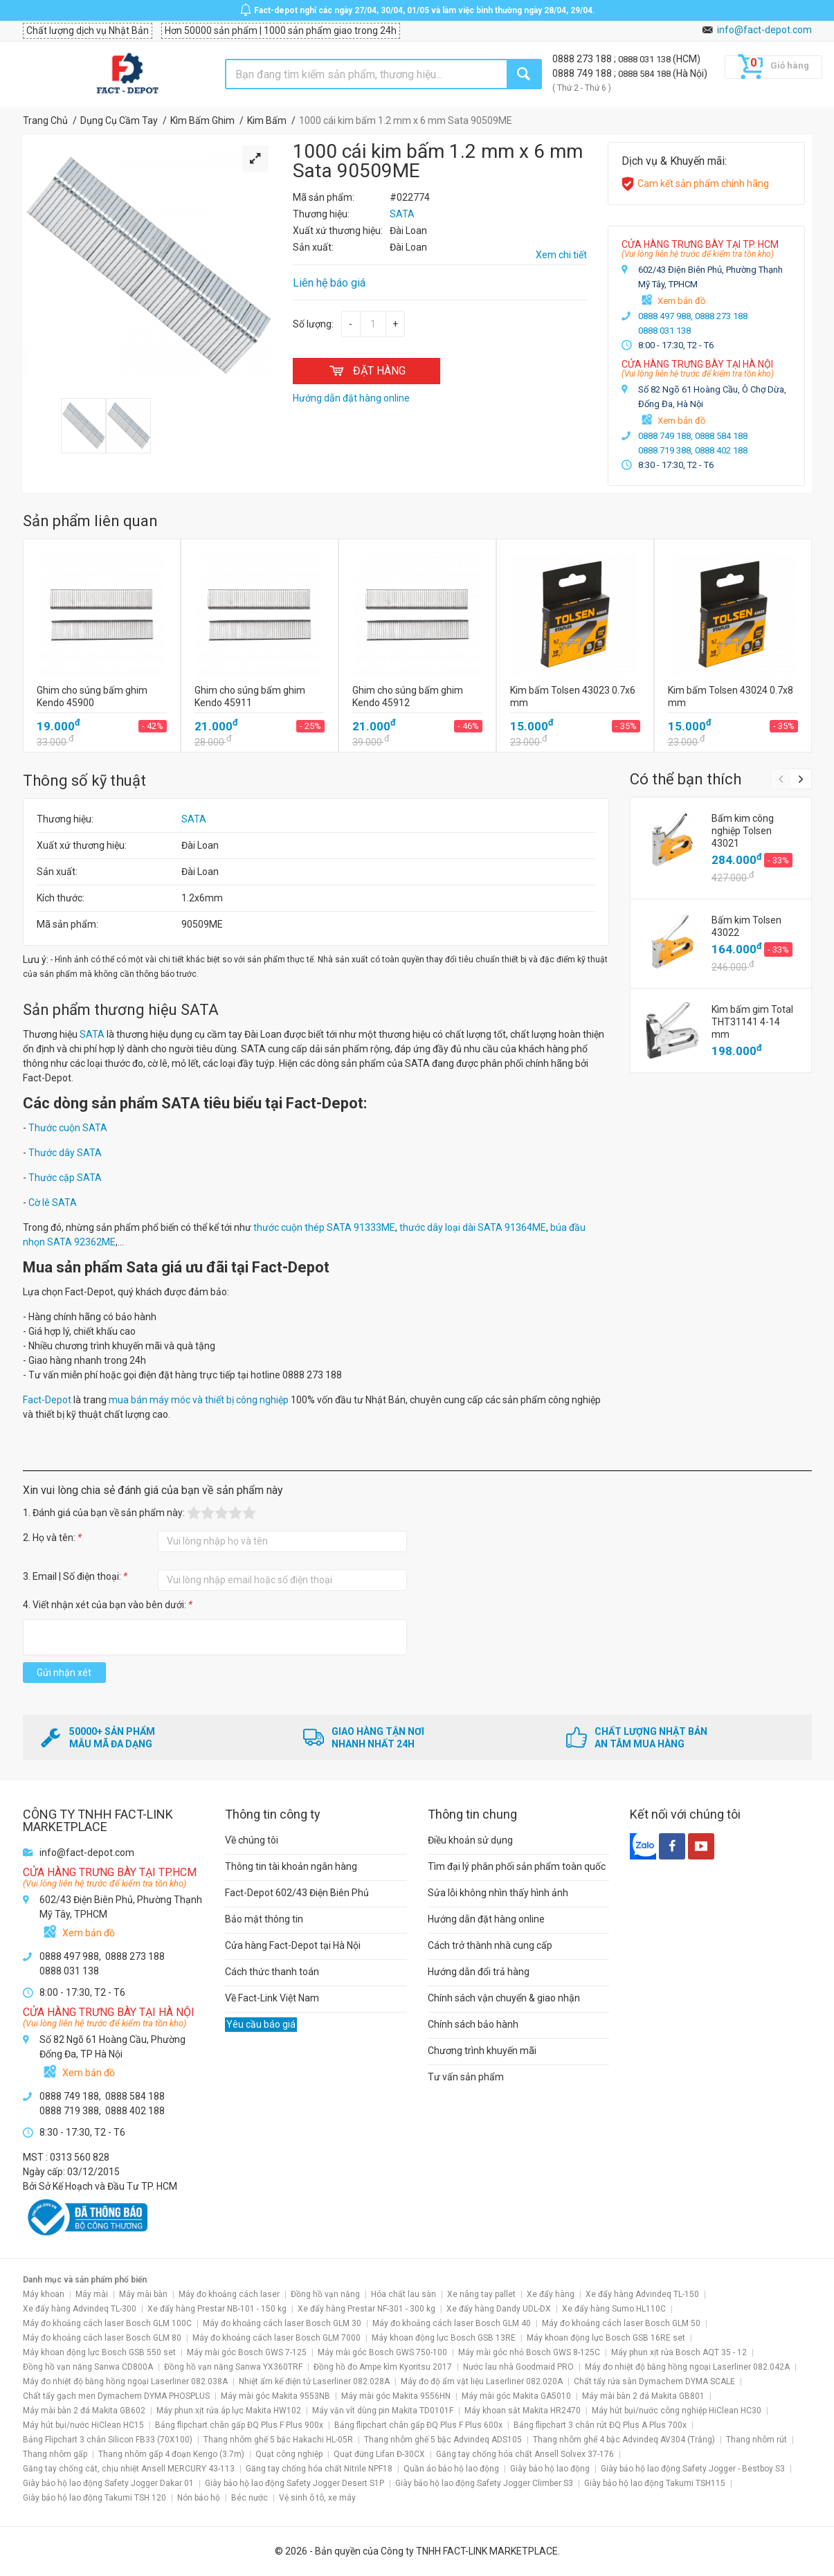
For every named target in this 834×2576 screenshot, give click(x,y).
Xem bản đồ (681, 301)
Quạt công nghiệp (289, 2454)
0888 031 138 (645, 59)
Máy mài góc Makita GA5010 (516, 2396)
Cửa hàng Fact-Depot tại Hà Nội (293, 1945)
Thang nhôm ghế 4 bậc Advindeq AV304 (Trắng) (624, 2439)
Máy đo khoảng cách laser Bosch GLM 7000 (276, 2338)
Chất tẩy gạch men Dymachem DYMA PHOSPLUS (116, 2396)
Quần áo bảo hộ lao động (451, 2469)
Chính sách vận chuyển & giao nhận (504, 1997)
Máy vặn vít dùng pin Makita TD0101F (382, 2410)
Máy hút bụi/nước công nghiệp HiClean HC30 (676, 2410)
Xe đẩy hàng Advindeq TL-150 (642, 2294)
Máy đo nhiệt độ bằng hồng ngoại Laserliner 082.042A (687, 2367)
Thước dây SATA (65, 1152)
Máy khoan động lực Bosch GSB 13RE (444, 2338)
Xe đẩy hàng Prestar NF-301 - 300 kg (366, 2309)
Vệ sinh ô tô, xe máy (317, 2498)
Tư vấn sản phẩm (466, 2076)
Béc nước (249, 2498)
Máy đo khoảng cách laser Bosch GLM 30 (282, 2323)
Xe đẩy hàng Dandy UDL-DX (498, 2309)
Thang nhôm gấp (55, 2454)
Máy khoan (43, 2294)
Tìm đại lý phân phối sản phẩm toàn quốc (517, 1866)
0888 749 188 (583, 73)
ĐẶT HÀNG (366, 370)
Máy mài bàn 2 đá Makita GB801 (643, 2396)
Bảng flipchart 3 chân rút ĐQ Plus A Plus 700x (600, 2425)
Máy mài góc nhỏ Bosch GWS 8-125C (529, 2352)
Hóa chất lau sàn (403, 2294)
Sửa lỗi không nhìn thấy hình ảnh (498, 1892)
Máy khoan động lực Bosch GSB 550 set (99, 2352)
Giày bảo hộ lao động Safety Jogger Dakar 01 (108, 2483)
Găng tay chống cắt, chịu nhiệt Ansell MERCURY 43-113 (129, 2469)
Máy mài (91, 2294)
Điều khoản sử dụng (470, 1840)
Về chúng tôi (251, 1840)
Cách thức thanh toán (272, 1971)
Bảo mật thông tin (264, 1919)
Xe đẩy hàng (550, 2294)
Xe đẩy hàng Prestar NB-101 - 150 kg (217, 2309)
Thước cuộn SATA (67, 1127)
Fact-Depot (47, 1399)
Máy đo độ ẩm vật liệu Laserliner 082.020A (482, 2381)
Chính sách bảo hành (473, 2024)
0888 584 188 (645, 74)
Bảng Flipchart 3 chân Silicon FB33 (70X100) (107, 2439)
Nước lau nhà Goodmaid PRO (518, 2367)
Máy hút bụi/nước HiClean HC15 (83, 2425)
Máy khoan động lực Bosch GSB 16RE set (606, 2338)
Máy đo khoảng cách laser (229, 2294)
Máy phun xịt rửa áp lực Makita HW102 (228, 2410)
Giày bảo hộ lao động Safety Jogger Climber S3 (484, 2483)
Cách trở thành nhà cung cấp (490, 1945)
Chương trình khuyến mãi (482, 2050)
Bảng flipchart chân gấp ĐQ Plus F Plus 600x (418, 2425)
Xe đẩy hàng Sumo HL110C (614, 2309)
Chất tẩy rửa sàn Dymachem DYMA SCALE (654, 2381)
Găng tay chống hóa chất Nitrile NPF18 (319, 2469)
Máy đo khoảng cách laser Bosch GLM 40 (451, 2323)
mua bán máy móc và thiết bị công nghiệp (199, 1399)
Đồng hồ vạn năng (325, 2294)
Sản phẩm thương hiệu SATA (121, 1009)
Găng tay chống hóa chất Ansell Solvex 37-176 (525, 2454)
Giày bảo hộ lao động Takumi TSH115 (654, 2483)
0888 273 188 (583, 58)
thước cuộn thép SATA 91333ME (324, 1227)
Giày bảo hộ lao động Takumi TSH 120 (94, 2498)
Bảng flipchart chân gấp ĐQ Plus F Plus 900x (239, 2425)
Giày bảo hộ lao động (550, 2469)
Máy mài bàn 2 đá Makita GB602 (84, 2410)
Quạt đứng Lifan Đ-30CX (379, 2454)
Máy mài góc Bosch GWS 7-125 (247, 2352)
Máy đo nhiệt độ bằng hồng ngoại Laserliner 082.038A (125, 2381)
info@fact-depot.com (764, 29)
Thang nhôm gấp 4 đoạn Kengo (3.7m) (171, 2454)
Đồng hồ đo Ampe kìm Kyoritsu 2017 (383, 2367)
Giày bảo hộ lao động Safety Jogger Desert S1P (294, 2483)
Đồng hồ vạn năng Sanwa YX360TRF (233, 2367)
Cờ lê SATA (52, 1202)
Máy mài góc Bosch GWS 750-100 (382, 2352)
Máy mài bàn (143, 2294)
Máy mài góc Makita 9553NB (275, 2396)
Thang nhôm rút (756, 2439)
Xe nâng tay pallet (481, 2294)
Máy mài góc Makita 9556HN (396, 2396)
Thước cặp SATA (65, 1177)
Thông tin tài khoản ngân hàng (291, 1866)
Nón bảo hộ (198, 2498)
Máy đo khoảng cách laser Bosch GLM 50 (621, 2323)
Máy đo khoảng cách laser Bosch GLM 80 (102, 2338)
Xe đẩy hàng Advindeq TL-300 (79, 2309)
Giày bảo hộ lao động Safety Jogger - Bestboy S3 (693, 2469)
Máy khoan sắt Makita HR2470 (522, 2410)
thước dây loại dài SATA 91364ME (472, 1227)
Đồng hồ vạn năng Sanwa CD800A (88, 2367)
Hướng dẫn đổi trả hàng (478, 1971)
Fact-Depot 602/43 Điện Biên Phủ (297, 1892)
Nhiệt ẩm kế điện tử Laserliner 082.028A (314, 2381)
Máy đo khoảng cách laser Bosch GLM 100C (107, 2323)
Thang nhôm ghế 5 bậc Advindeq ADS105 (443, 2439)
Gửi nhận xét (64, 1672)
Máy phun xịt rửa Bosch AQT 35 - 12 (679, 2352)
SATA (193, 819)
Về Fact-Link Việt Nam (272, 1997)
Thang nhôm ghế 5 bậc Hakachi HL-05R (278, 2439)
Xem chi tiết (561, 254)
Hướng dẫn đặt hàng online (486, 1919)
